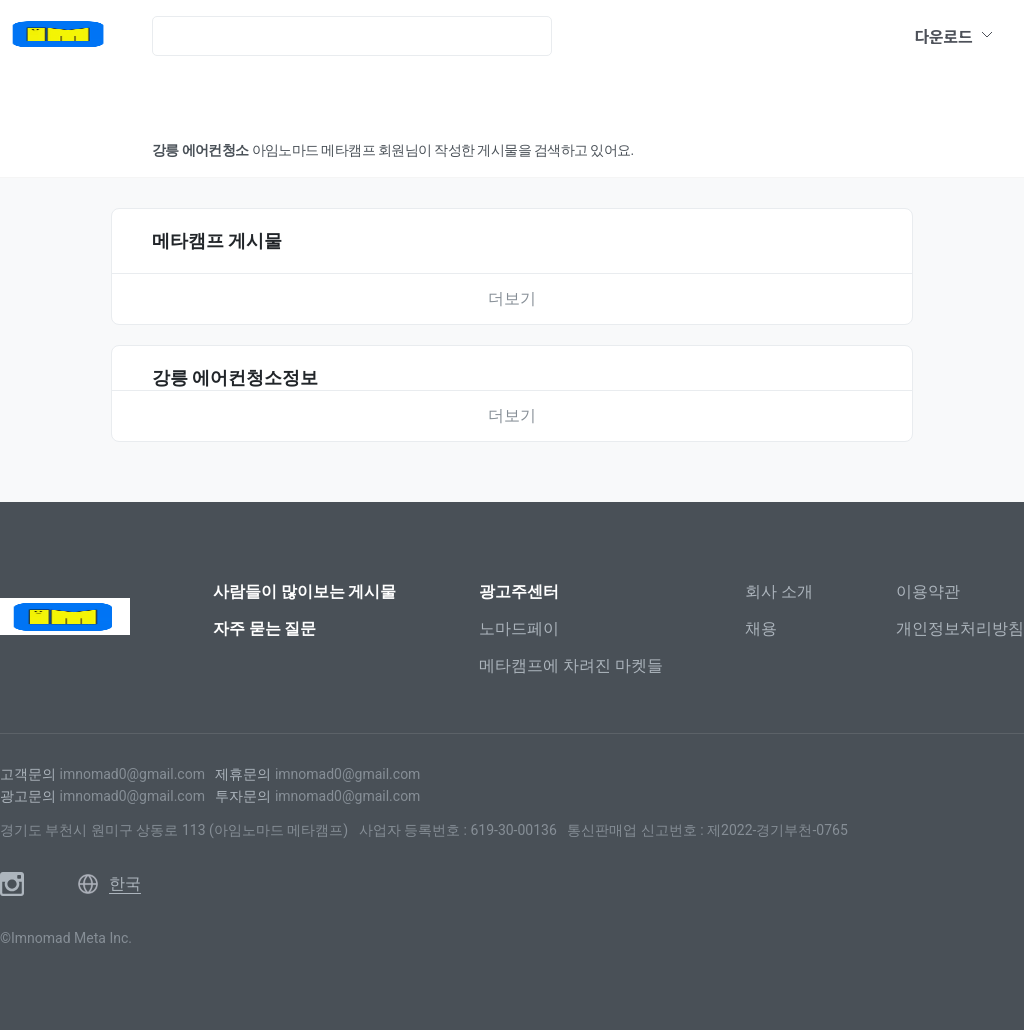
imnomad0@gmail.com (131, 774)
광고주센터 (519, 591)
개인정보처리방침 (960, 628)
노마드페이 (519, 628)
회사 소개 (779, 591)
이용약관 (928, 591)
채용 (761, 628)
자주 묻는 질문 (265, 628)
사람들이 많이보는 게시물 (305, 591)
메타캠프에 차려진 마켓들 (571, 665)
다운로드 (954, 36)
